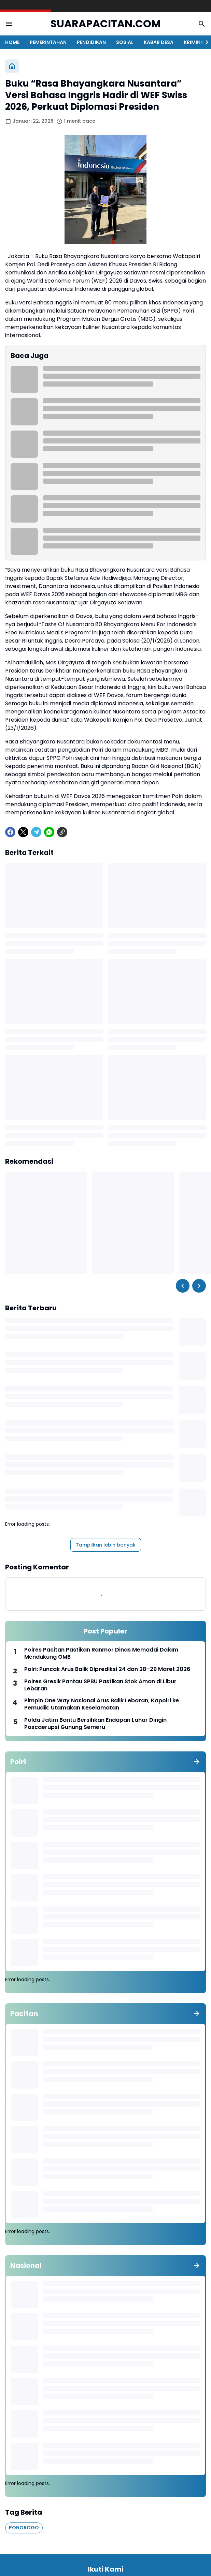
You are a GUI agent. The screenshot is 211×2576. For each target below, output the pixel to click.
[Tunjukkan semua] (197, 1762)
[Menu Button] (9, 24)
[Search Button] (202, 24)
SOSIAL (124, 42)
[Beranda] (12, 66)
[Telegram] (36, 832)
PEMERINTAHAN (48, 42)
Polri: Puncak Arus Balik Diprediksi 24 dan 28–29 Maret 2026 (107, 1669)
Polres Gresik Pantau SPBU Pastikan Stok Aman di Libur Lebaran (100, 1685)
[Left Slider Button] (182, 1286)
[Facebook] (10, 832)
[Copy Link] (62, 832)
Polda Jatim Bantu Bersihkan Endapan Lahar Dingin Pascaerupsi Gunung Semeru (95, 1724)
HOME (12, 42)
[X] (23, 832)
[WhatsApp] (49, 832)
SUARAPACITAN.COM (106, 24)
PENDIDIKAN (91, 42)
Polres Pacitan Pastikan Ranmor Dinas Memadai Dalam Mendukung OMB (101, 1653)
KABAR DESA (158, 42)
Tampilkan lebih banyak (106, 1544)
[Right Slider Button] (204, 42)
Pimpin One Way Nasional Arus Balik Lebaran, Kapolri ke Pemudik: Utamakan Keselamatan (101, 1704)
